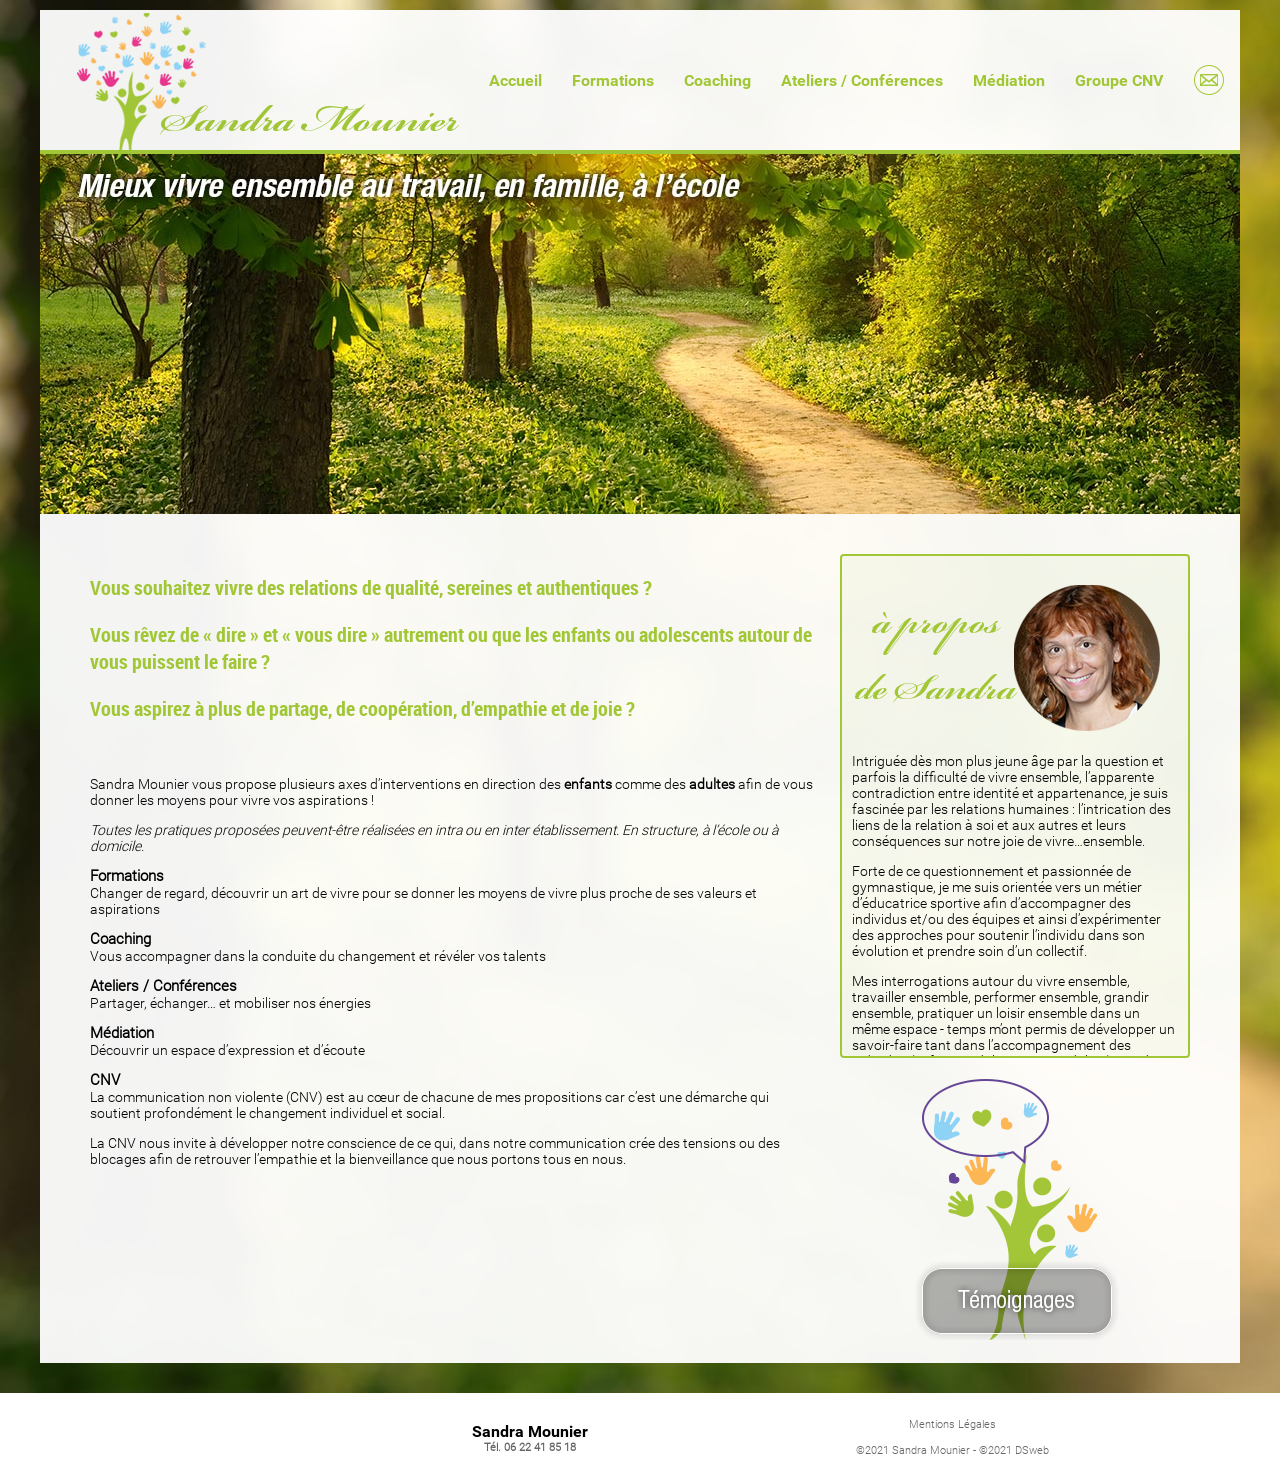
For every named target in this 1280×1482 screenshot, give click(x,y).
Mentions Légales (952, 1424)
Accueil (515, 80)
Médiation (1009, 80)
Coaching (717, 80)
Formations (613, 80)
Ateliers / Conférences (862, 80)
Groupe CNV (1119, 80)
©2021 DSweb (1014, 1450)
